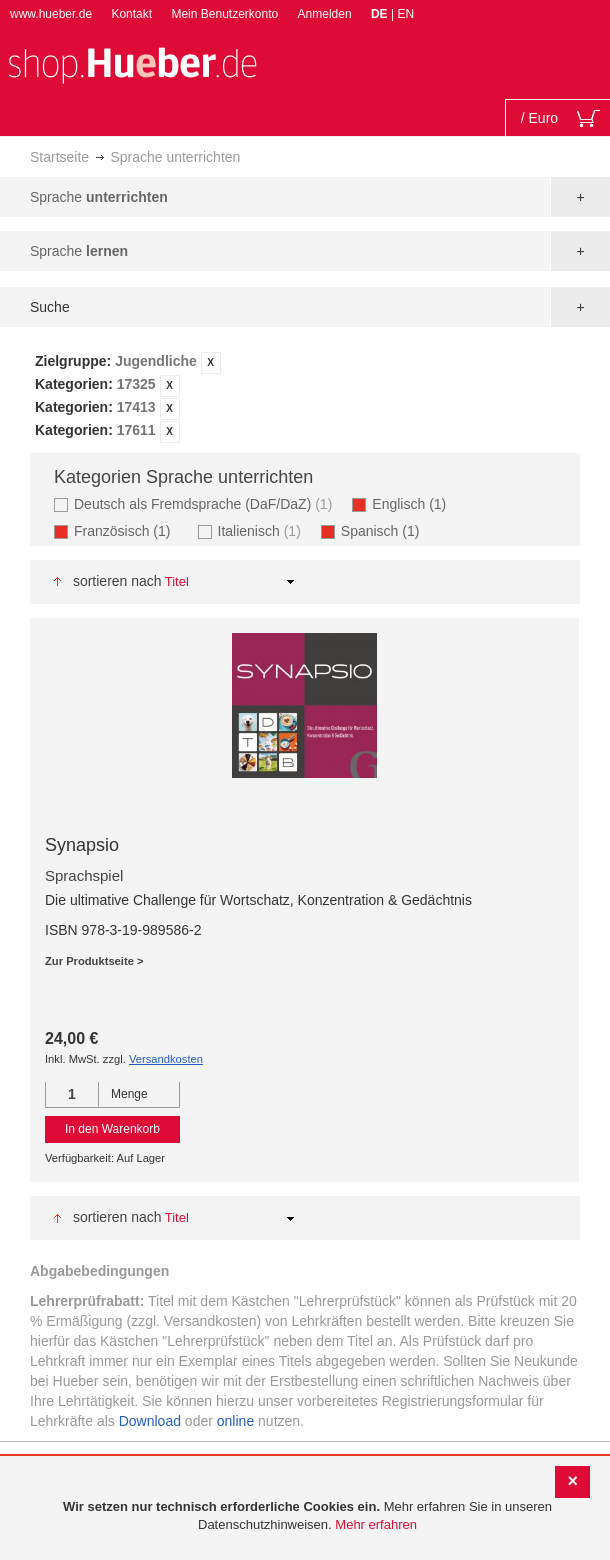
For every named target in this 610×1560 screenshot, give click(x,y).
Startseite (59, 157)
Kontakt (131, 14)
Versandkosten (166, 1059)
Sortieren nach (117, 581)
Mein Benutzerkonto (224, 14)
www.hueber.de (51, 14)
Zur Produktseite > (94, 961)
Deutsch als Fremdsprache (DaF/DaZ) (205, 503)
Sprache (99, 197)
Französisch (128, 530)
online (235, 1421)
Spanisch (386, 530)
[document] (307, 1516)
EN (405, 14)
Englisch (415, 503)
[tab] (305, 397)
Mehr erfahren (376, 1524)
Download (150, 1421)
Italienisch (262, 530)
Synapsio (82, 845)
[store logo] (132, 63)
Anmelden (325, 14)
